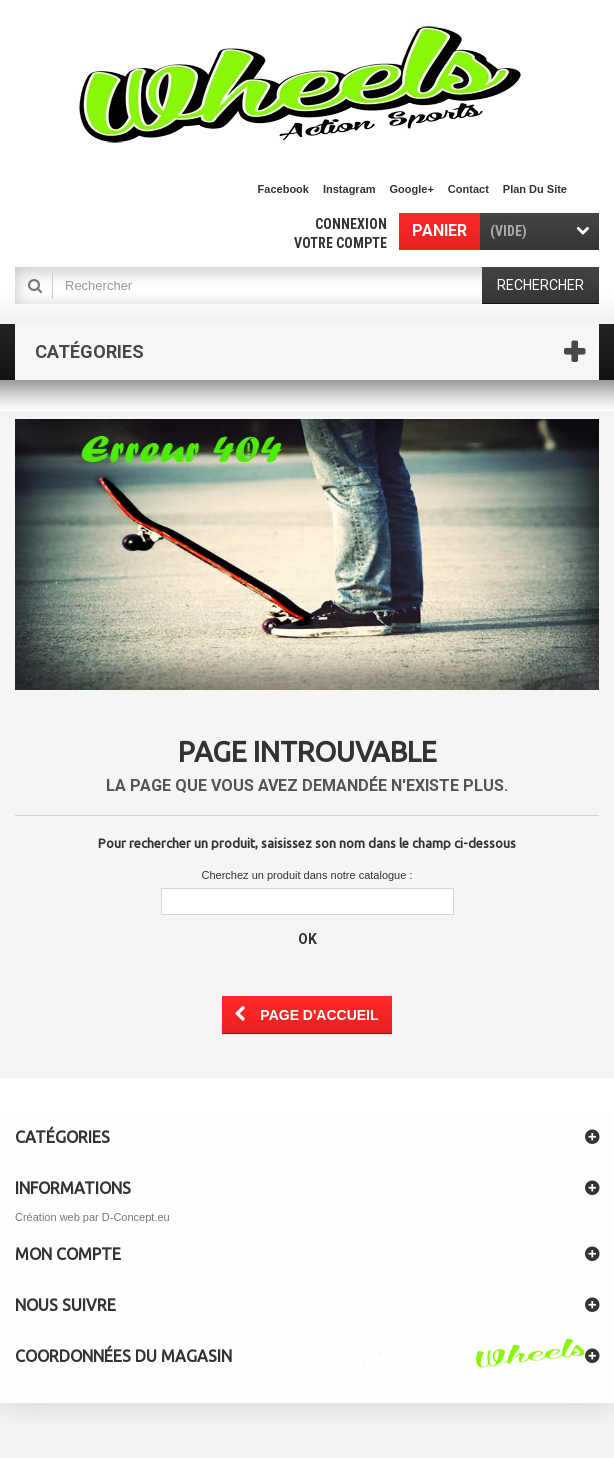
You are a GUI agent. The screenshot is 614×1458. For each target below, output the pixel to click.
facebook (283, 189)
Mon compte (68, 1254)
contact (468, 189)
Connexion (351, 224)
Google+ (412, 189)
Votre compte (340, 243)
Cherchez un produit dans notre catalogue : (307, 875)
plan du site (535, 189)
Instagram (349, 189)
